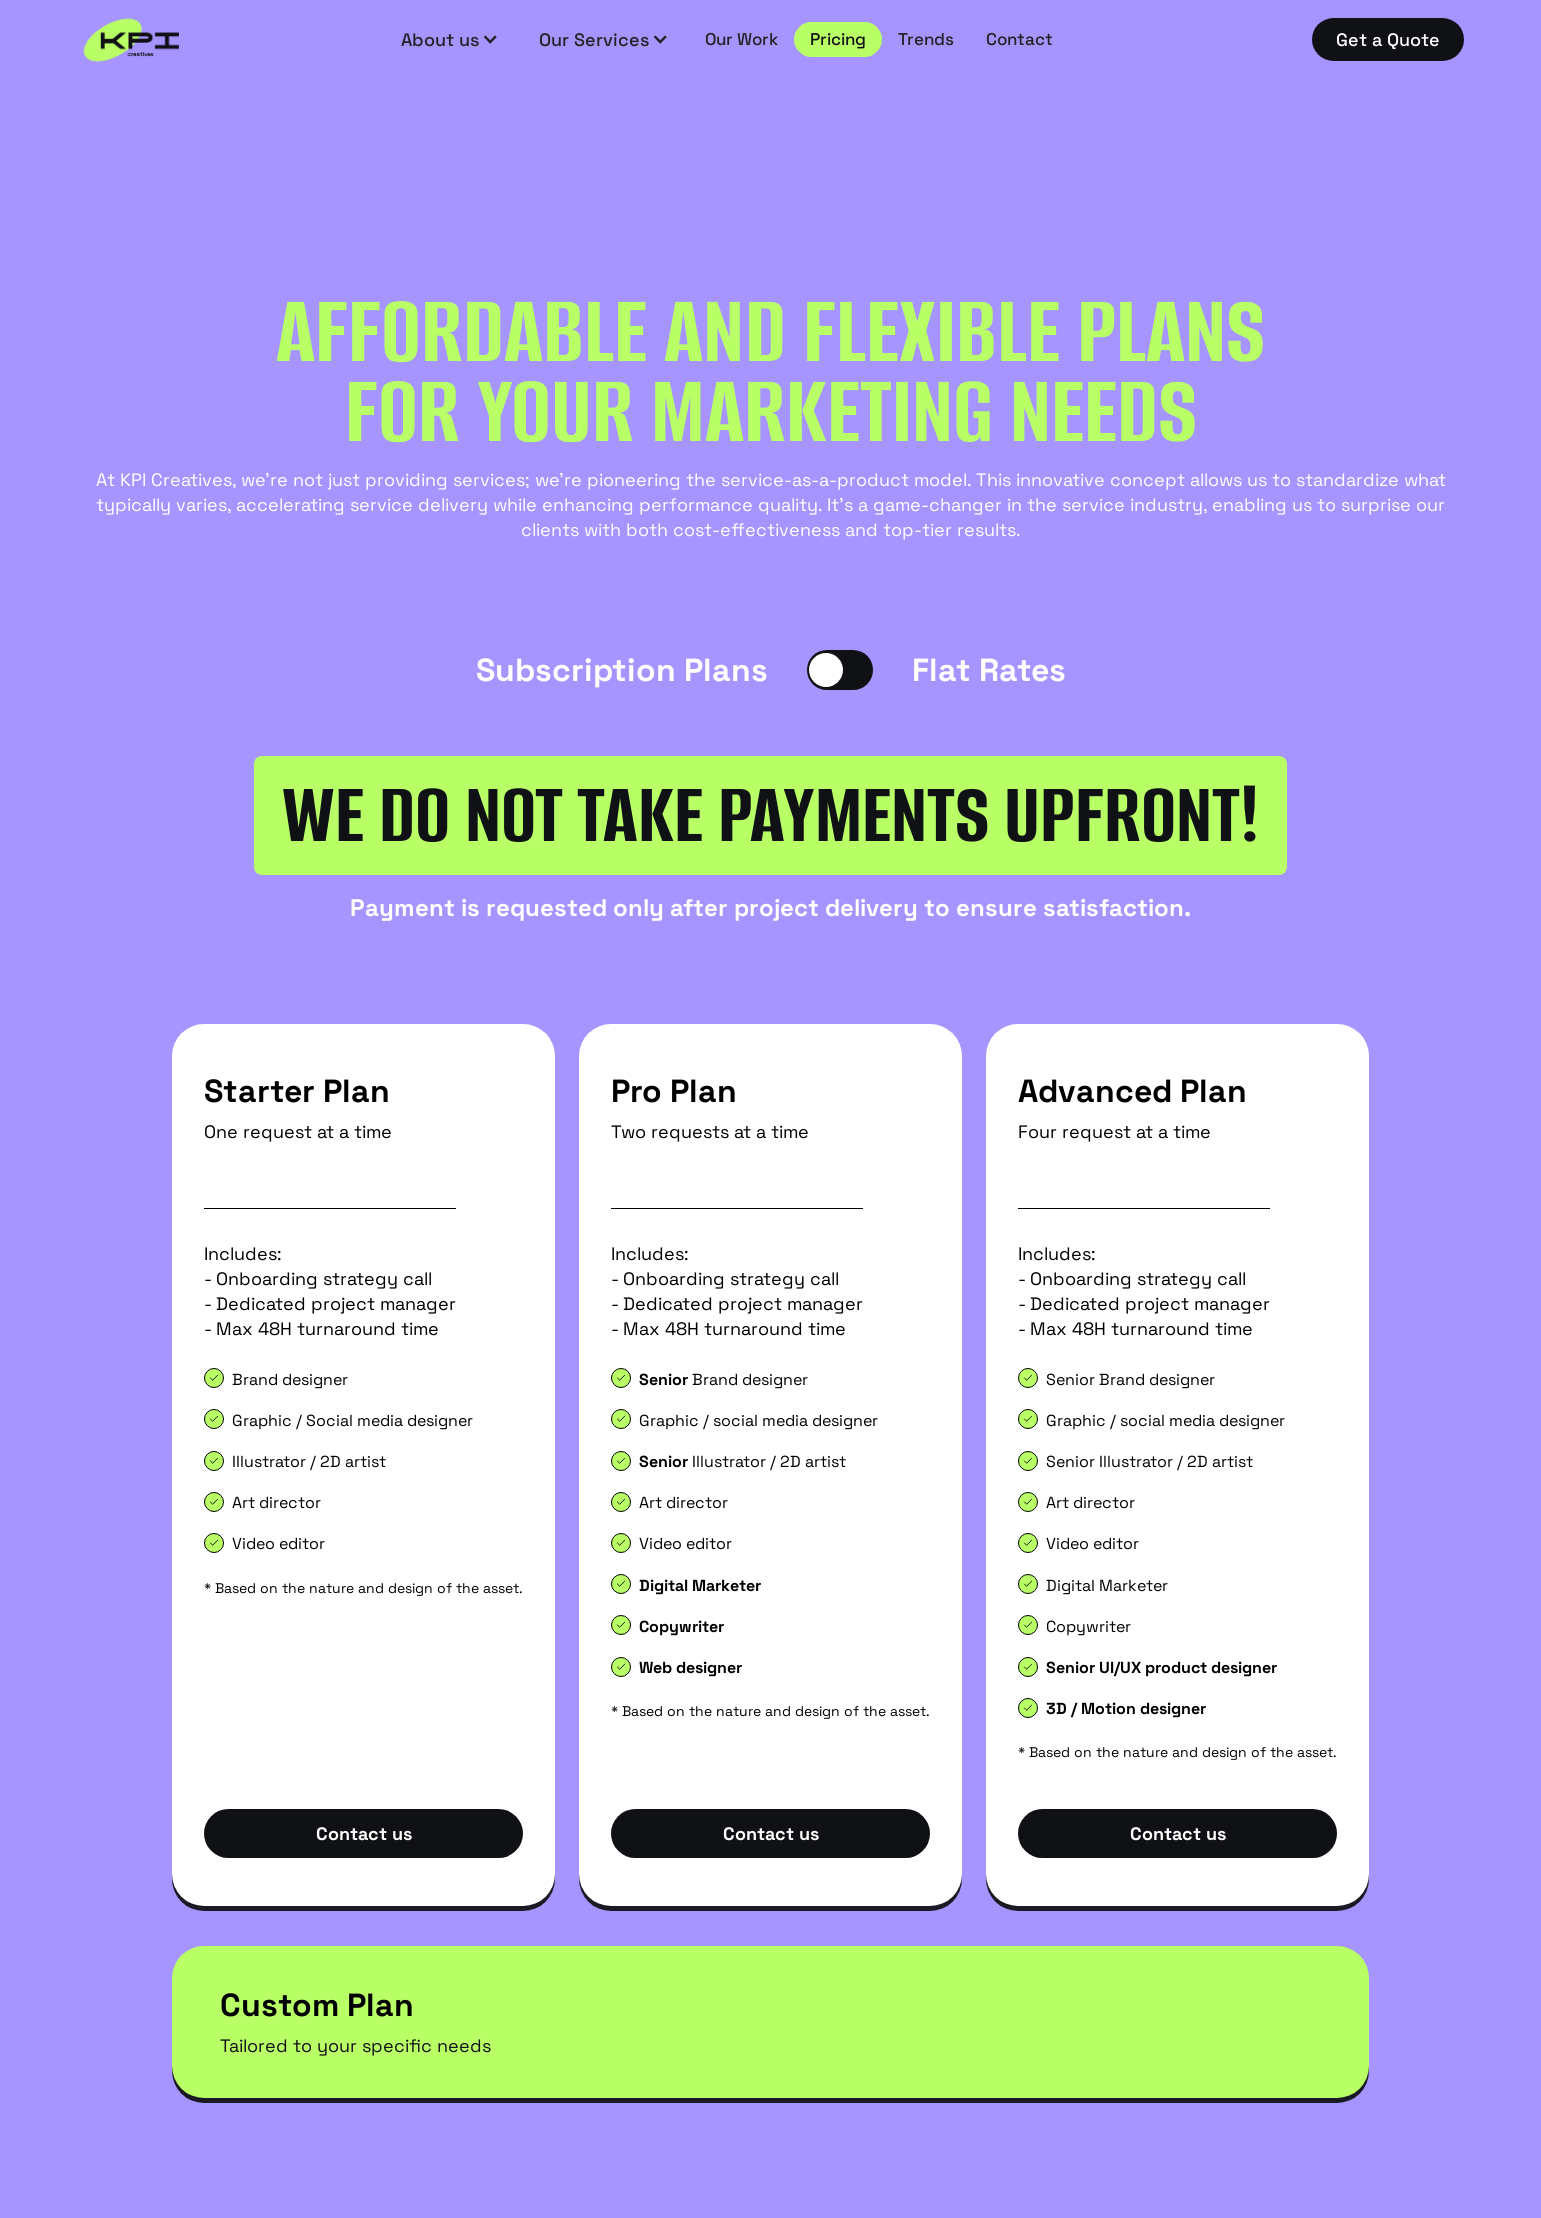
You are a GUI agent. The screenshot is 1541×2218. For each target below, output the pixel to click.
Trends (926, 39)
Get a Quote (1388, 39)
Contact (1019, 39)
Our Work (741, 39)
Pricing (838, 39)
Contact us (364, 1833)
